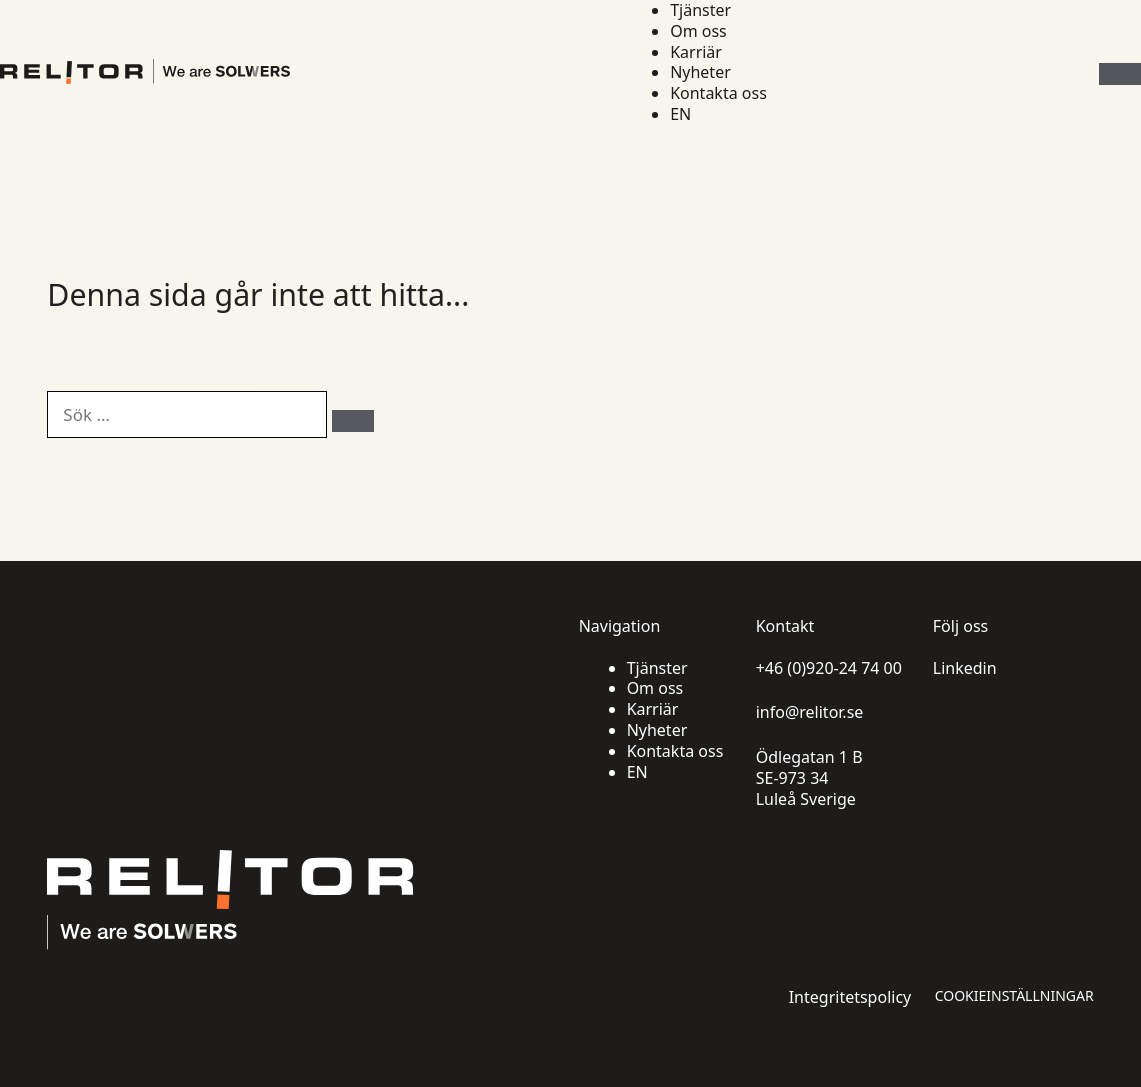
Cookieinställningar (1014, 996)
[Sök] (353, 421)
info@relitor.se (810, 712)
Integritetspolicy (850, 997)
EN (680, 114)
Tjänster (700, 10)
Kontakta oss (718, 93)
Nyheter (700, 72)
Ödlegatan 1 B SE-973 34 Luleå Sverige (809, 778)
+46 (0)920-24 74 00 (829, 668)
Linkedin (965, 668)
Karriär (696, 52)
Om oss (698, 31)
